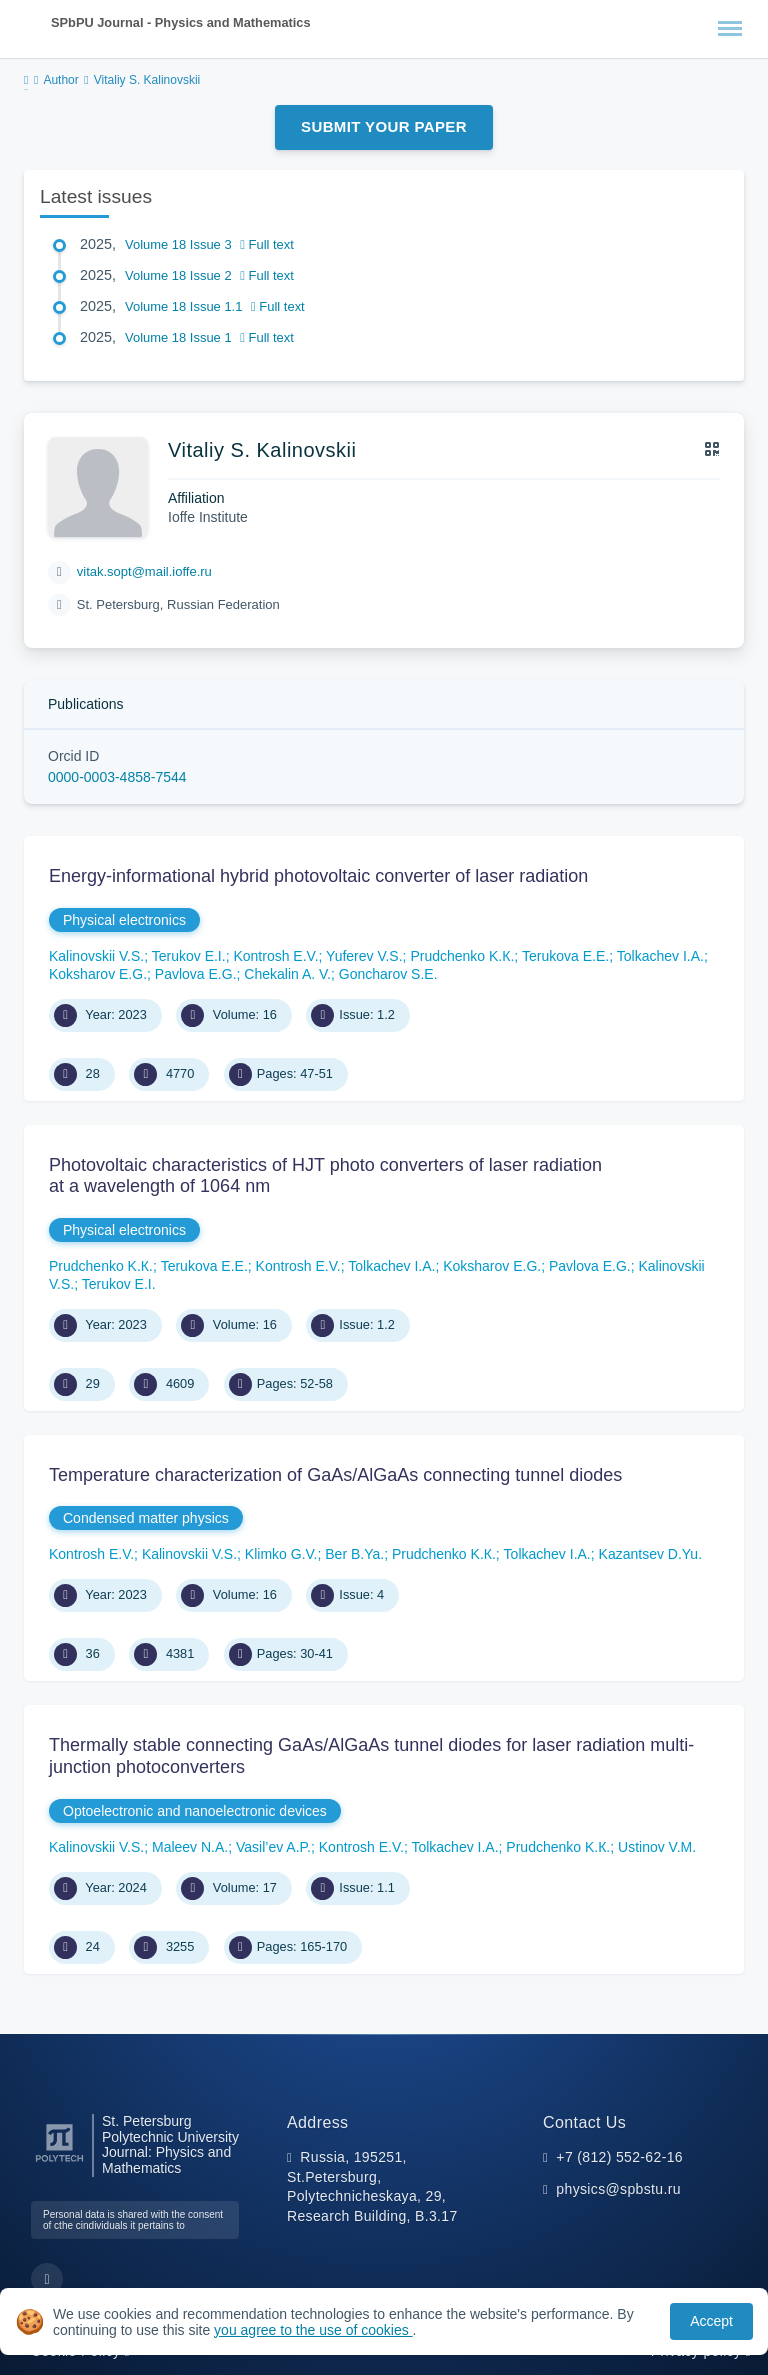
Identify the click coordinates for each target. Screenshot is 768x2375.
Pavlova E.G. (196, 974)
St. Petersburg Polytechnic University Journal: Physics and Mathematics (170, 2145)
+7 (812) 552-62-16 (619, 2157)
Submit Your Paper (384, 126)
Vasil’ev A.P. (273, 1847)
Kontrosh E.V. (275, 956)
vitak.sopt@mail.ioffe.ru (144, 571)
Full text (267, 244)
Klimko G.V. (281, 1554)
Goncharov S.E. (388, 974)
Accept (711, 2321)
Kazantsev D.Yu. (651, 1554)
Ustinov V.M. (657, 1847)
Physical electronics (124, 920)
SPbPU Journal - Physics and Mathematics (181, 22)
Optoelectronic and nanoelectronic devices (195, 1811)
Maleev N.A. (190, 1847)
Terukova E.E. (565, 956)
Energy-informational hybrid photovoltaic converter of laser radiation (318, 876)
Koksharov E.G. (98, 974)
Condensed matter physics (146, 1518)
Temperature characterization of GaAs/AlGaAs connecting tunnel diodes (335, 1475)
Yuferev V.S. (364, 956)
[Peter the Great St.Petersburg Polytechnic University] (59, 2162)
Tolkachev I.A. (660, 956)
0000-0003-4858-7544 (117, 777)
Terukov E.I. (189, 956)
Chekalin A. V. (287, 974)
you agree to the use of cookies (313, 2330)
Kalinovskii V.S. (96, 956)
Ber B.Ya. (354, 1554)
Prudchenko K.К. (462, 956)
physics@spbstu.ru (618, 2189)
